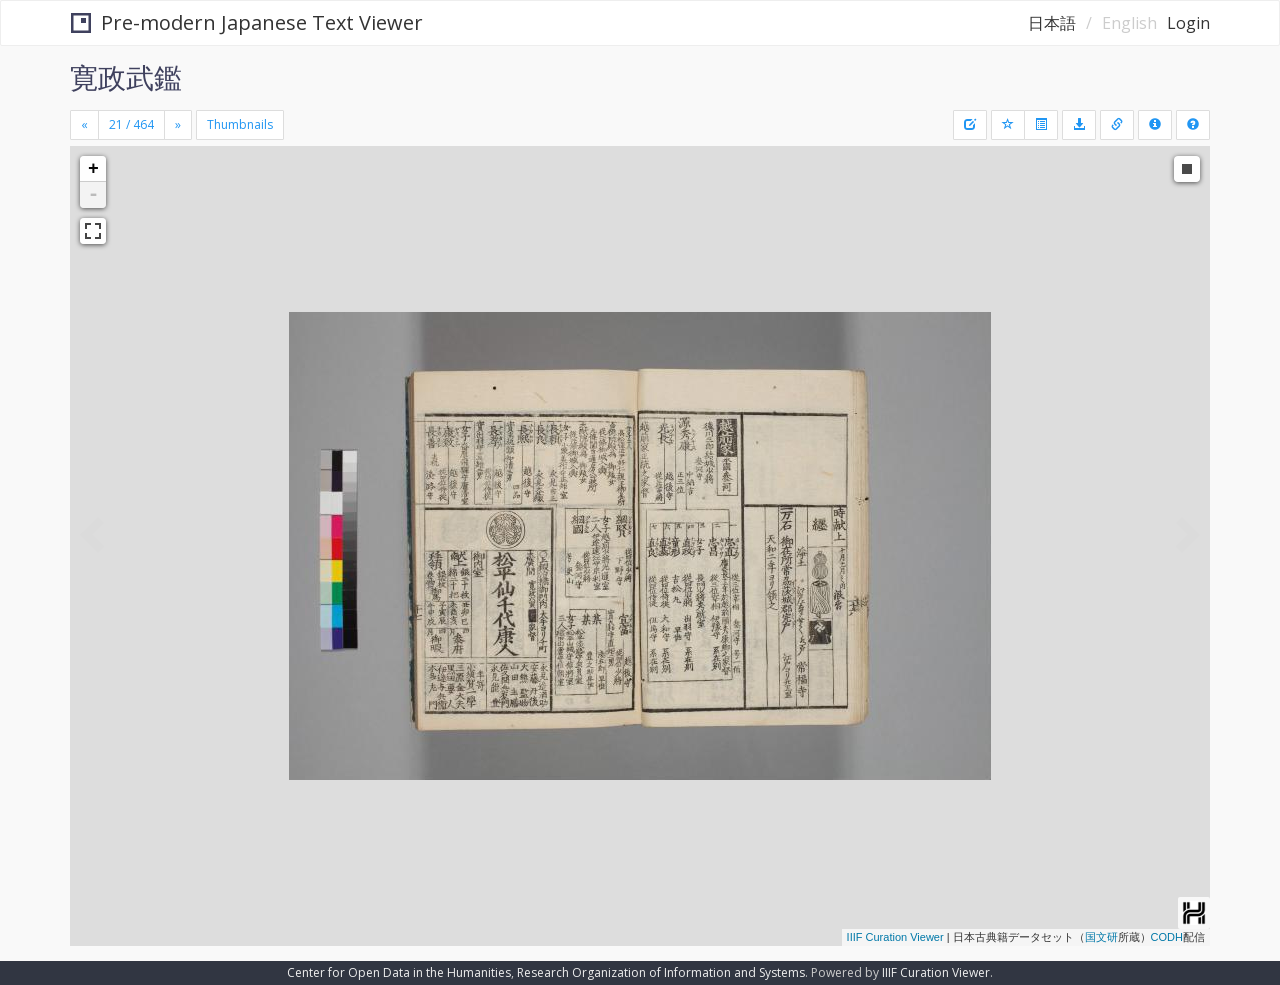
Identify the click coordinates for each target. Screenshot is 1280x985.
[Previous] (84, 125)
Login (1188, 23)
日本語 (1052, 23)
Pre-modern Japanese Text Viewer (247, 22)
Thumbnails (240, 124)
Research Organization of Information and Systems (661, 972)
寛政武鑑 (126, 77)
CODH (1167, 937)
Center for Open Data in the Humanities (399, 972)
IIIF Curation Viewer (895, 937)
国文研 (1101, 937)
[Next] (178, 125)
